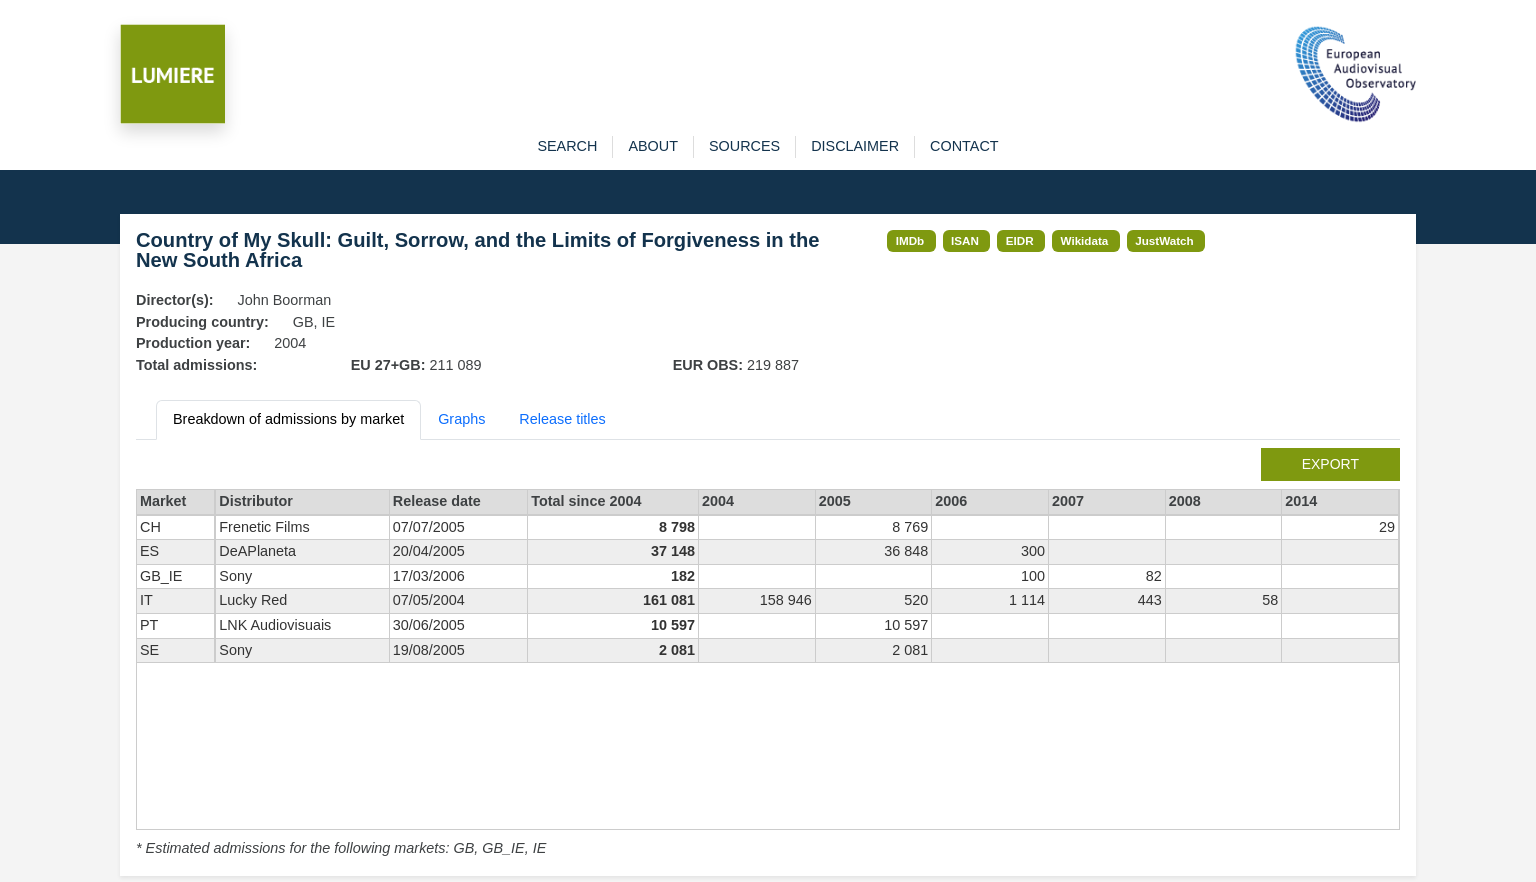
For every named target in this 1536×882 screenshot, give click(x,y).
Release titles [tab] (562, 419)
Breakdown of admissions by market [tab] (288, 419)
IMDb (910, 240)
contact (964, 146)
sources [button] (744, 146)
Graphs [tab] (461, 419)
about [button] (653, 146)
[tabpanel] (768, 654)
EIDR (1020, 240)
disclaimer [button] (855, 146)
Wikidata (1085, 240)
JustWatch (1164, 240)
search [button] (567, 146)
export (1330, 464)
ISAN (965, 240)
